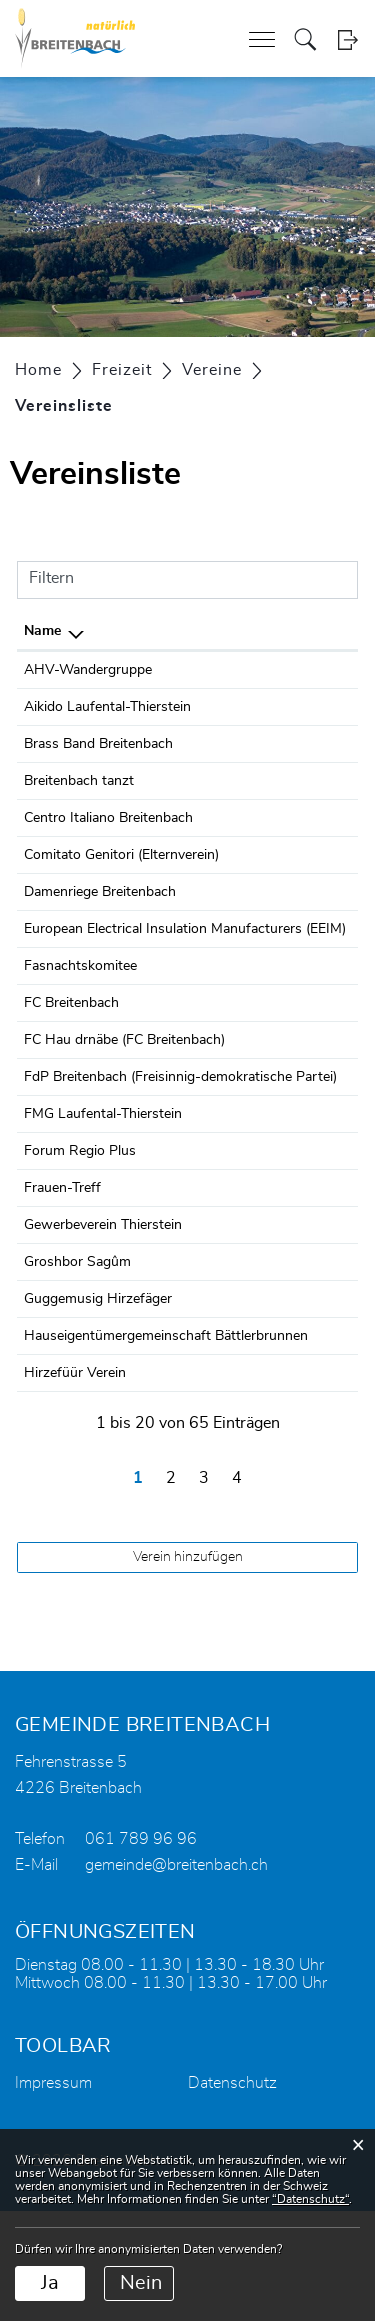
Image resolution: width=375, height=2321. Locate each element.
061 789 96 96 (141, 1949)
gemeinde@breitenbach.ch (176, 1975)
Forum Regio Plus (80, 1217)
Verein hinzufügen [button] (188, 1667)
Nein (141, 2283)
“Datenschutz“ (310, 2199)
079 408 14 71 (285, 781)
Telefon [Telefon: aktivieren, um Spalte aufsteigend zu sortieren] (262, 631)
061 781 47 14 (285, 855)
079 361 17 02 (285, 1350)
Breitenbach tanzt (79, 781)
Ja (50, 2283)
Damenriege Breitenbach (100, 892)
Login (347, 39)
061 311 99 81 (285, 670)
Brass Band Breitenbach (98, 744)
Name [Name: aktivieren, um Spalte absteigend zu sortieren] (42, 631)
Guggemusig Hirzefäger (98, 1387)
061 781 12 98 (285, 818)
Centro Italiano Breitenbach (108, 818)
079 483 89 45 (285, 892)
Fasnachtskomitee (80, 988)
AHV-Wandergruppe (88, 670)
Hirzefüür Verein (75, 1483)
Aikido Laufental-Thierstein (107, 707)
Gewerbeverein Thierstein (103, 1291)
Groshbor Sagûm (77, 1350)
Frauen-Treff (62, 1254)
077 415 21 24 (285, 707)
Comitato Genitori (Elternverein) (121, 855)
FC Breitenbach (71, 1025)
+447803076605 (291, 929)
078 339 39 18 (285, 1180)
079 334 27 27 (285, 1062)
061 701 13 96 (285, 1217)
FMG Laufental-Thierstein (103, 1180)
